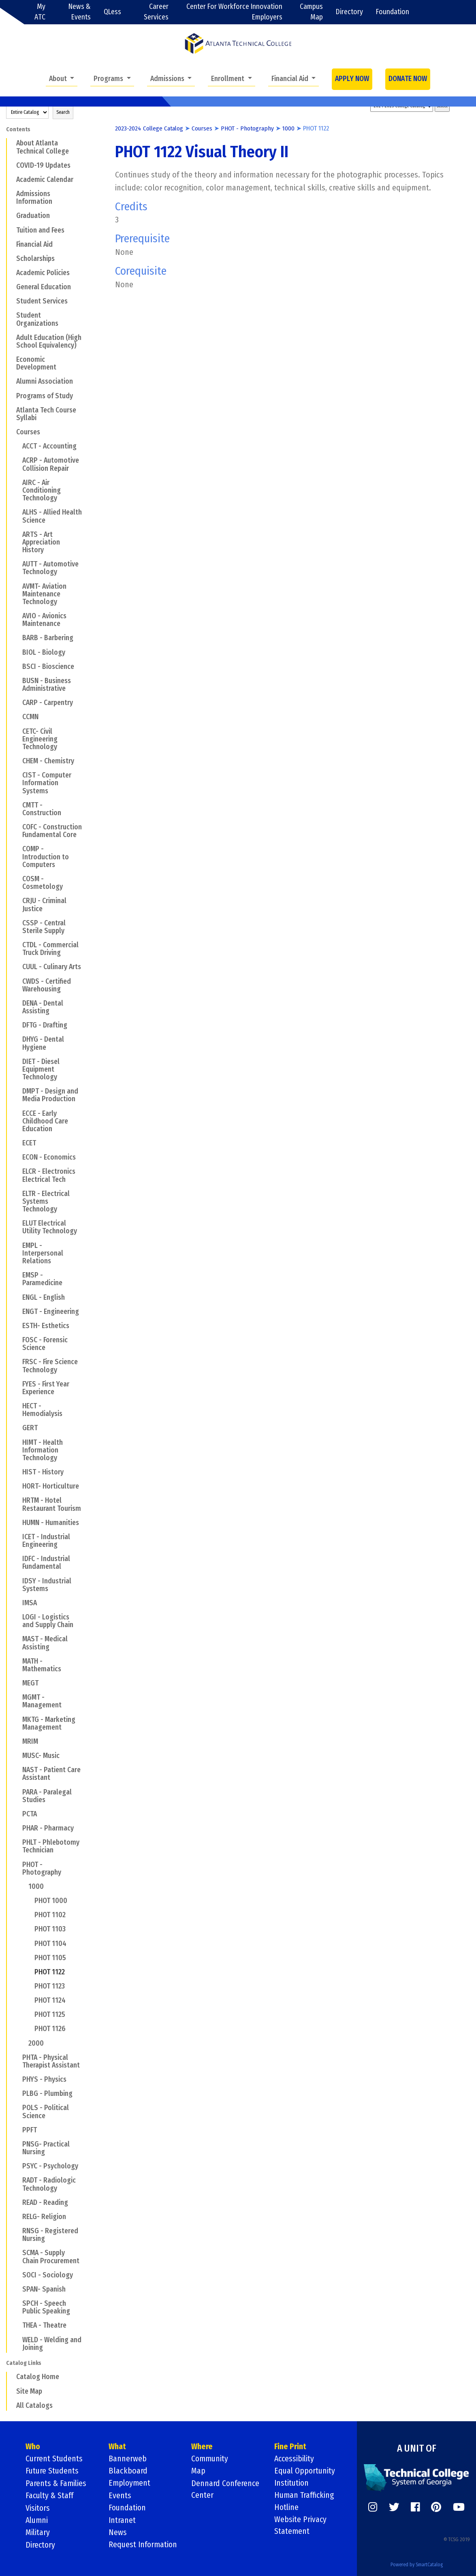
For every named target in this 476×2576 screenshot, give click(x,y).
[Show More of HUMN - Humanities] (17, 1523)
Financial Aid (290, 79)
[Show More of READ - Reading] (17, 2202)
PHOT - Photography (41, 1868)
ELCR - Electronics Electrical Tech (48, 1175)
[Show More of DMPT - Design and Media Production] (17, 1091)
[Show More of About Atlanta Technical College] (11, 143)
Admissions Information (34, 198)
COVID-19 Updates (43, 165)
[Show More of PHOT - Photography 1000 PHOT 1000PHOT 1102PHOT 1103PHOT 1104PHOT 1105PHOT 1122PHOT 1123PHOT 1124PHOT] (17, 1864)
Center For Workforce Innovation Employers (234, 11)
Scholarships (35, 258)
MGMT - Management (42, 1701)
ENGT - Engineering (50, 1311)
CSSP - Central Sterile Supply (44, 927)
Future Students (53, 2471)
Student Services (42, 301)
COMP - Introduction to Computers (45, 857)
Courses (28, 432)
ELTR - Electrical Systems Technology (46, 1201)
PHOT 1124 (50, 2000)
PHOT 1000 (50, 1901)
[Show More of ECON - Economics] (17, 1157)
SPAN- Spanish (44, 2289)
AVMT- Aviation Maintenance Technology (44, 594)
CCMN (30, 717)
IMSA (29, 1603)
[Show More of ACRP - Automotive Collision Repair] (17, 460)
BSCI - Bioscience (48, 666)
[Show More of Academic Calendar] (11, 179)
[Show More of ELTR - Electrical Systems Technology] (17, 1194)
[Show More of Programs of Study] (11, 395)
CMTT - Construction (41, 809)
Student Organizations (37, 319)
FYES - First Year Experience (45, 1388)
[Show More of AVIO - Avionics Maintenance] (17, 616)
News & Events (79, 11)
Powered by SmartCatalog (417, 2563)
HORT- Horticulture (50, 1486)
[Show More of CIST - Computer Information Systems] (17, 775)
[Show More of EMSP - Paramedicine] (17, 1275)
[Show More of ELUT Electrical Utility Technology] (17, 1223)
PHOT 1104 (50, 1943)
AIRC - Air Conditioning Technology (41, 490)
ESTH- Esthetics (45, 1326)
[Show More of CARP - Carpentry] (17, 702)
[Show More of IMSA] (17, 1603)
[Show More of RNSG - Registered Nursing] (17, 2231)
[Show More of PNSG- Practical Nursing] (17, 2144)
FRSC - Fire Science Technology (50, 1366)
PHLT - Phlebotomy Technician (50, 1846)
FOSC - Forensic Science (45, 1344)
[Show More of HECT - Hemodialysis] (17, 1406)
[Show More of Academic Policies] (11, 273)
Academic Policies (43, 273)
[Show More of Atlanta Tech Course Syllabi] (11, 410)
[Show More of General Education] (11, 287)
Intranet (122, 2520)
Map (198, 2471)
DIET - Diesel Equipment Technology (41, 1069)
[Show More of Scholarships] (11, 258)
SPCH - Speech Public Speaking (46, 2307)
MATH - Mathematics (41, 1665)
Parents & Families (57, 2483)
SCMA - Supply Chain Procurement (50, 2257)
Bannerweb (128, 2459)
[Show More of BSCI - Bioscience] (17, 666)
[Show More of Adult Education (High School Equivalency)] (11, 337)
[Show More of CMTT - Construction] (17, 805)
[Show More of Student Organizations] (11, 315)
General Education (43, 287)
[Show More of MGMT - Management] (17, 1697)
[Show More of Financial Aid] (11, 244)
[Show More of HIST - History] (17, 1472)
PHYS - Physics (44, 2079)
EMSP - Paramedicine (42, 1279)
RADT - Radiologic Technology (49, 2184)
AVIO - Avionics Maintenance (44, 620)
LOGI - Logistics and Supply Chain (47, 1621)
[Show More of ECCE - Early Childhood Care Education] (17, 1113)
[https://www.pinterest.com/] (436, 2507)
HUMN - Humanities (50, 1523)
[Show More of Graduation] (11, 215)
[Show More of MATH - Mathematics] (17, 1661)
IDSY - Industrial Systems (46, 1585)
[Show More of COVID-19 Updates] (11, 165)
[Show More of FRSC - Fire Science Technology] (17, 1362)
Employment (130, 2483)
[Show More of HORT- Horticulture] (17, 1486)
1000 (36, 1886)
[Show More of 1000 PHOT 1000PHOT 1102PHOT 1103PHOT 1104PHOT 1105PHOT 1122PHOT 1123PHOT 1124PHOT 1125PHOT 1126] (23, 1886)
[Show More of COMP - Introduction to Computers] (17, 849)
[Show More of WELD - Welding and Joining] (17, 2339)
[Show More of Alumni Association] (11, 381)
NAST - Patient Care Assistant (51, 1774)
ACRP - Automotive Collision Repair (50, 464)
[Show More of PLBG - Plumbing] (17, 2093)
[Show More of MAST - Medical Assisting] (17, 1639)
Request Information (144, 2544)
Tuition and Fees (40, 230)
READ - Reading (45, 2202)
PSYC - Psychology (50, 2166)
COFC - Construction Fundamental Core (52, 831)
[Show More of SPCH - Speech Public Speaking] (17, 2303)
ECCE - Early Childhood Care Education (45, 1121)
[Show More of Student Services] (11, 301)
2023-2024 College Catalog (150, 128)
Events (120, 2495)
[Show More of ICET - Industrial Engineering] (17, 1537)
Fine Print (290, 2447)
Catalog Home (37, 2377)
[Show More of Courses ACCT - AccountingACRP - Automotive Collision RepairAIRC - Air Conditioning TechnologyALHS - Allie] (11, 432)
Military (38, 2532)
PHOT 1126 (50, 2029)
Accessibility (295, 2459)
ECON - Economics (49, 1157)
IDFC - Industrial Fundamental (46, 1563)
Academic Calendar (44, 179)
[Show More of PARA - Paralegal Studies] (17, 1792)
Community (210, 2459)
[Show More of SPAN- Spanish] (17, 2289)
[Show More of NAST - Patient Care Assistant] (17, 1770)
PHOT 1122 (49, 1972)
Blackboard (128, 2471)
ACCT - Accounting (49, 446)
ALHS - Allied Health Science (52, 516)
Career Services (156, 11)
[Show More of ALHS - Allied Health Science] (17, 512)
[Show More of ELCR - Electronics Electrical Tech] (17, 1171)
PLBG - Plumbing (47, 2093)
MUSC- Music (41, 1756)
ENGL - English (43, 1297)
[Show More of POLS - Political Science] (17, 2108)
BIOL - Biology (43, 652)
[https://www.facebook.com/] (415, 2507)
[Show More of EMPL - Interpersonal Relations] (17, 1245)
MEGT (30, 1683)
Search (63, 112)
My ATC (39, 11)
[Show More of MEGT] (17, 1683)
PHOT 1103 (50, 1929)
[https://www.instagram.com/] (372, 2507)
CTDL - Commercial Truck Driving (50, 949)
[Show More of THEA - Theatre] (17, 2325)
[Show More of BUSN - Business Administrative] (17, 681)
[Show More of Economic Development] (11, 359)
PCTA (29, 1814)
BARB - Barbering (47, 638)
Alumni (37, 2520)
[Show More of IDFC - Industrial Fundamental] (17, 1559)
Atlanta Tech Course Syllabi (46, 414)
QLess (112, 12)
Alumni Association (44, 381)
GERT (30, 1428)
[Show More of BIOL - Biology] (17, 652)
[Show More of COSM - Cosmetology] (17, 879)
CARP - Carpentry (47, 702)
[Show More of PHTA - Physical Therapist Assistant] (17, 2057)
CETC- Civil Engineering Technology (40, 739)
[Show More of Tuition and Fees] (11, 230)
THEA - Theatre (44, 2325)
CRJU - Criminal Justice (44, 905)
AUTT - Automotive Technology (50, 568)
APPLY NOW (352, 79)
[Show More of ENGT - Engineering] (17, 1311)
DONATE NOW (407, 79)
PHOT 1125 (49, 2014)
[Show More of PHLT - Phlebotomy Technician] (17, 1842)
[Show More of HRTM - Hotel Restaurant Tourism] (17, 1500)
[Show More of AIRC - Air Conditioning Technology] (17, 482)
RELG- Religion (44, 2217)
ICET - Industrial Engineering (46, 1541)
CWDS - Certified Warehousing (46, 985)
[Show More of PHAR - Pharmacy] (17, 1828)
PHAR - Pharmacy (48, 1828)
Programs (109, 79)
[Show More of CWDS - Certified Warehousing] (17, 981)
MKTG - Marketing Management (48, 1723)
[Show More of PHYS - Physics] (17, 2079)
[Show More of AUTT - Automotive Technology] (17, 564)
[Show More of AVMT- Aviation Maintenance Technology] (17, 586)
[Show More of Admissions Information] (11, 194)
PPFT (29, 2130)
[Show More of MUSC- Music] (17, 1756)
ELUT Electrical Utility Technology (49, 1227)
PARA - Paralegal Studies (47, 1796)
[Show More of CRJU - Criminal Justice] (17, 901)
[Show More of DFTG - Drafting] (17, 1025)
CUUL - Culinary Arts (51, 967)
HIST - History (43, 1472)
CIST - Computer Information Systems (46, 783)
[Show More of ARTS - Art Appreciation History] (17, 534)
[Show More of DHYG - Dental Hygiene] (17, 1039)
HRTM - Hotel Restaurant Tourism (51, 1504)
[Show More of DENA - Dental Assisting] (17, 1003)
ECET (29, 1143)
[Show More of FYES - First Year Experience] (17, 1384)
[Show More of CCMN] (17, 717)
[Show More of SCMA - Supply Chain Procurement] (17, 2253)
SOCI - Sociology (47, 2275)
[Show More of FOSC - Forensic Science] (17, 1340)
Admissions (168, 79)
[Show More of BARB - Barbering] (17, 638)
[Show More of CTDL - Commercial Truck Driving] (17, 945)
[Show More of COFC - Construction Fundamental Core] (17, 827)
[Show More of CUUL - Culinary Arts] (17, 967)
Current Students (54, 2459)
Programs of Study (44, 396)
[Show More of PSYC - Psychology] (17, 2166)
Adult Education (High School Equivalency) (48, 341)
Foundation (392, 12)
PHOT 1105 (50, 1958)
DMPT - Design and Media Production (50, 1095)
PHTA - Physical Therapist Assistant (51, 2061)
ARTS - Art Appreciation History (41, 542)
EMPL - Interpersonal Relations (42, 1253)
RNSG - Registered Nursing (50, 2235)
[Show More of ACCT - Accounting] (17, 446)
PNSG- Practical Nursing (46, 2148)
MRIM (30, 1741)
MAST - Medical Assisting (45, 1643)
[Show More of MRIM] (17, 1741)
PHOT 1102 (50, 1915)
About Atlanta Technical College (42, 147)
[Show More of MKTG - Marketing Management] (17, 1719)
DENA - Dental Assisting (42, 1007)
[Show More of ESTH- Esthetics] (17, 1326)
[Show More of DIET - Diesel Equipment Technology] (17, 1061)
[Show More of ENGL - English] (17, 1297)
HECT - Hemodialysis (42, 1410)
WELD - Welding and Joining (51, 2344)
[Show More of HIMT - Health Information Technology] (17, 1442)
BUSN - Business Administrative (46, 685)
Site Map (29, 2391)
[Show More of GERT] (17, 1428)
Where (202, 2447)
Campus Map (311, 11)
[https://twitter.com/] (394, 2507)
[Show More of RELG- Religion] (17, 2217)
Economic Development (36, 363)
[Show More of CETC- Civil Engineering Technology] (17, 731)
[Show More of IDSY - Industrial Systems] (17, 1580)
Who (33, 2447)
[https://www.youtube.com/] (459, 2507)
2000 (36, 2043)
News (118, 2532)
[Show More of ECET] (17, 1143)
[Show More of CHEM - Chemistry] (17, 761)
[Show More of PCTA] (17, 1814)
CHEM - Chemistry (48, 761)
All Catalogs (34, 2405)
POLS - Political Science (45, 2112)
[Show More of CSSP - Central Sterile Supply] (17, 922)
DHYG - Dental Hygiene (43, 1043)
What (117, 2447)
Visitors (38, 2507)
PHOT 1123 (49, 1986)
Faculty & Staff (50, 2495)
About (58, 79)
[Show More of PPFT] (17, 2130)
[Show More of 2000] (23, 2043)
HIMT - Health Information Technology (42, 1450)
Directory (349, 12)
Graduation (33, 215)
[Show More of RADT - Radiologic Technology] (17, 2180)
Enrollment (228, 79)
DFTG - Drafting (44, 1025)
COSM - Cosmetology (42, 883)
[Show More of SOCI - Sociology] (17, 2275)
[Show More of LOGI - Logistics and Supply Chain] (17, 1617)
